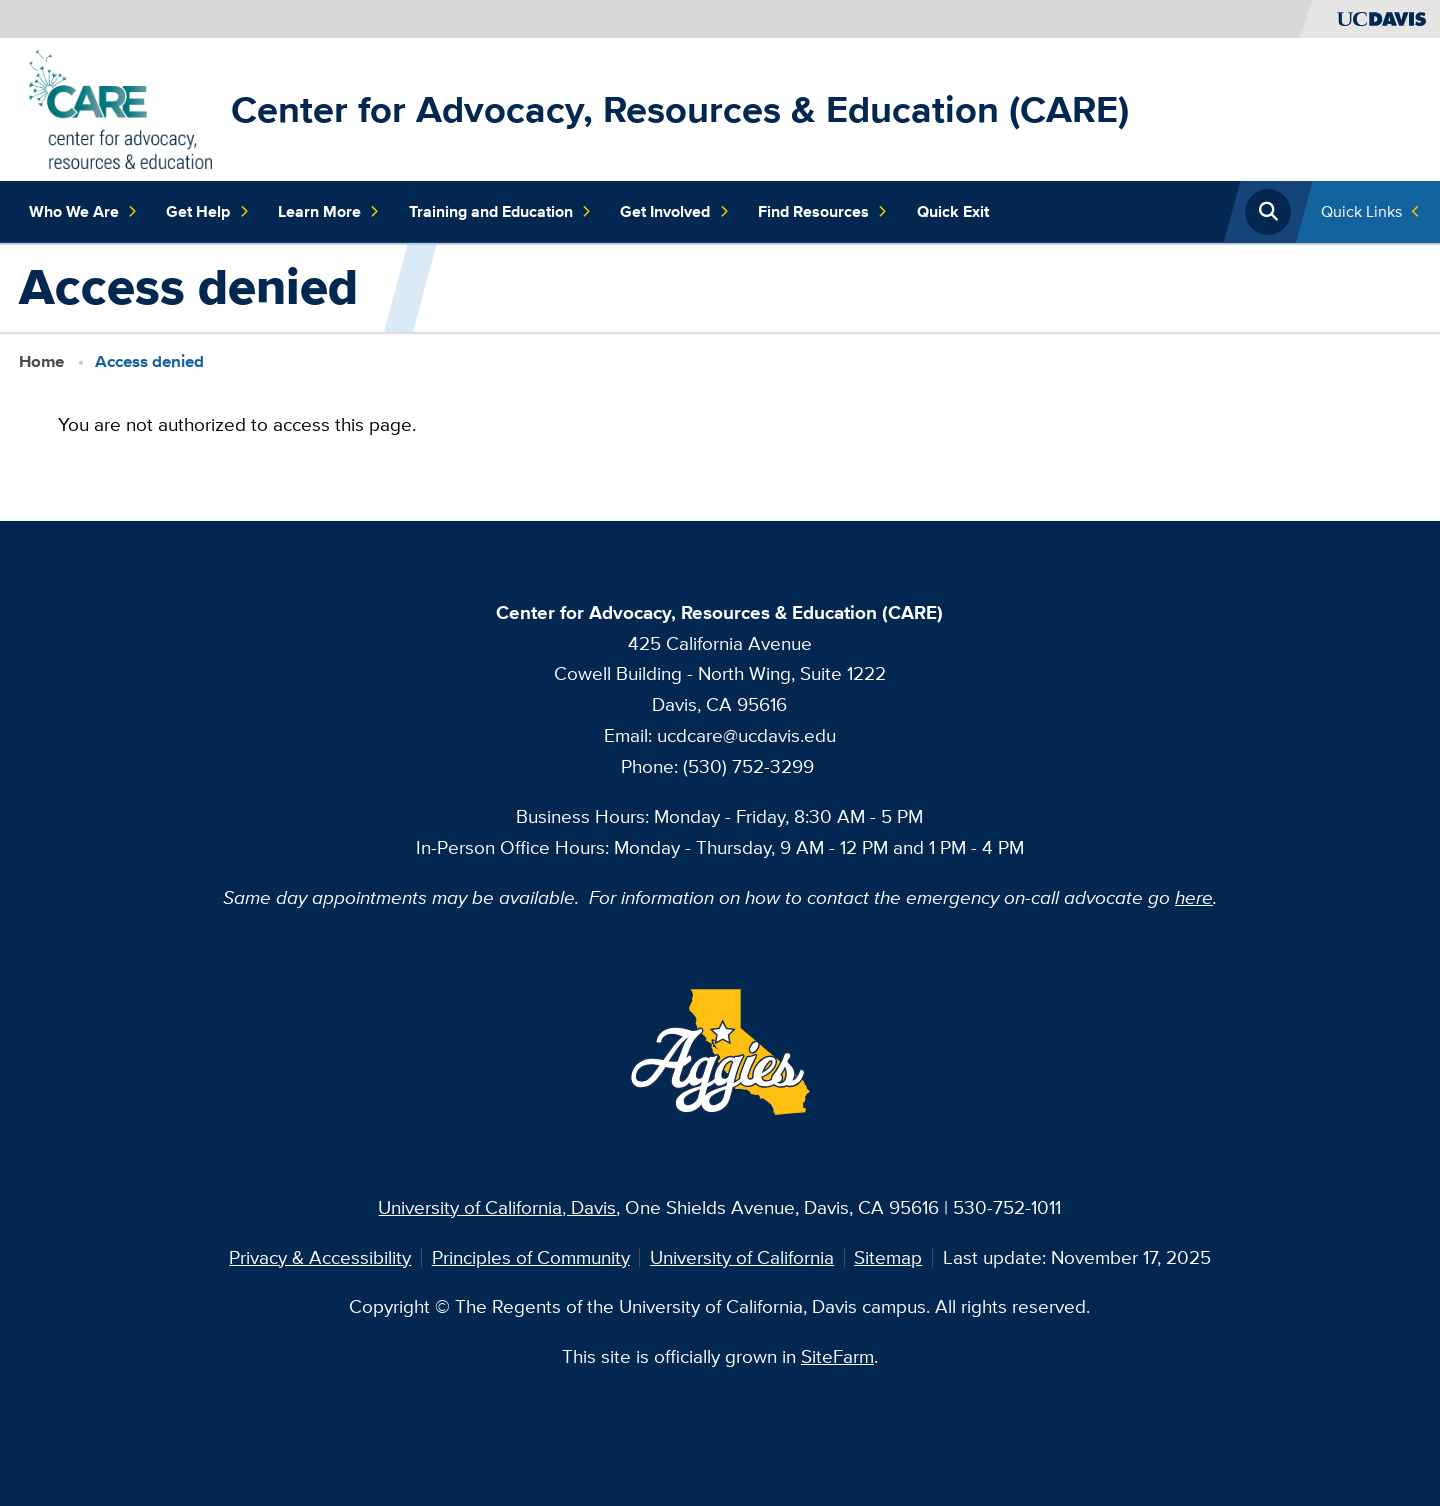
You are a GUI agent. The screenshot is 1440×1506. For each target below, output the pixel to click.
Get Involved (674, 212)
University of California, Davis (497, 1207)
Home (41, 361)
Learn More (329, 212)
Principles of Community (531, 1257)
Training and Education (500, 212)
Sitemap (888, 1257)
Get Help (207, 212)
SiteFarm (837, 1356)
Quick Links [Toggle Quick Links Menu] (1361, 211)
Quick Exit (953, 211)
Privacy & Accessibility (320, 1257)
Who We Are (83, 212)
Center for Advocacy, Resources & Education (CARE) (680, 109)
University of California (742, 1257)
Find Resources (823, 212)
